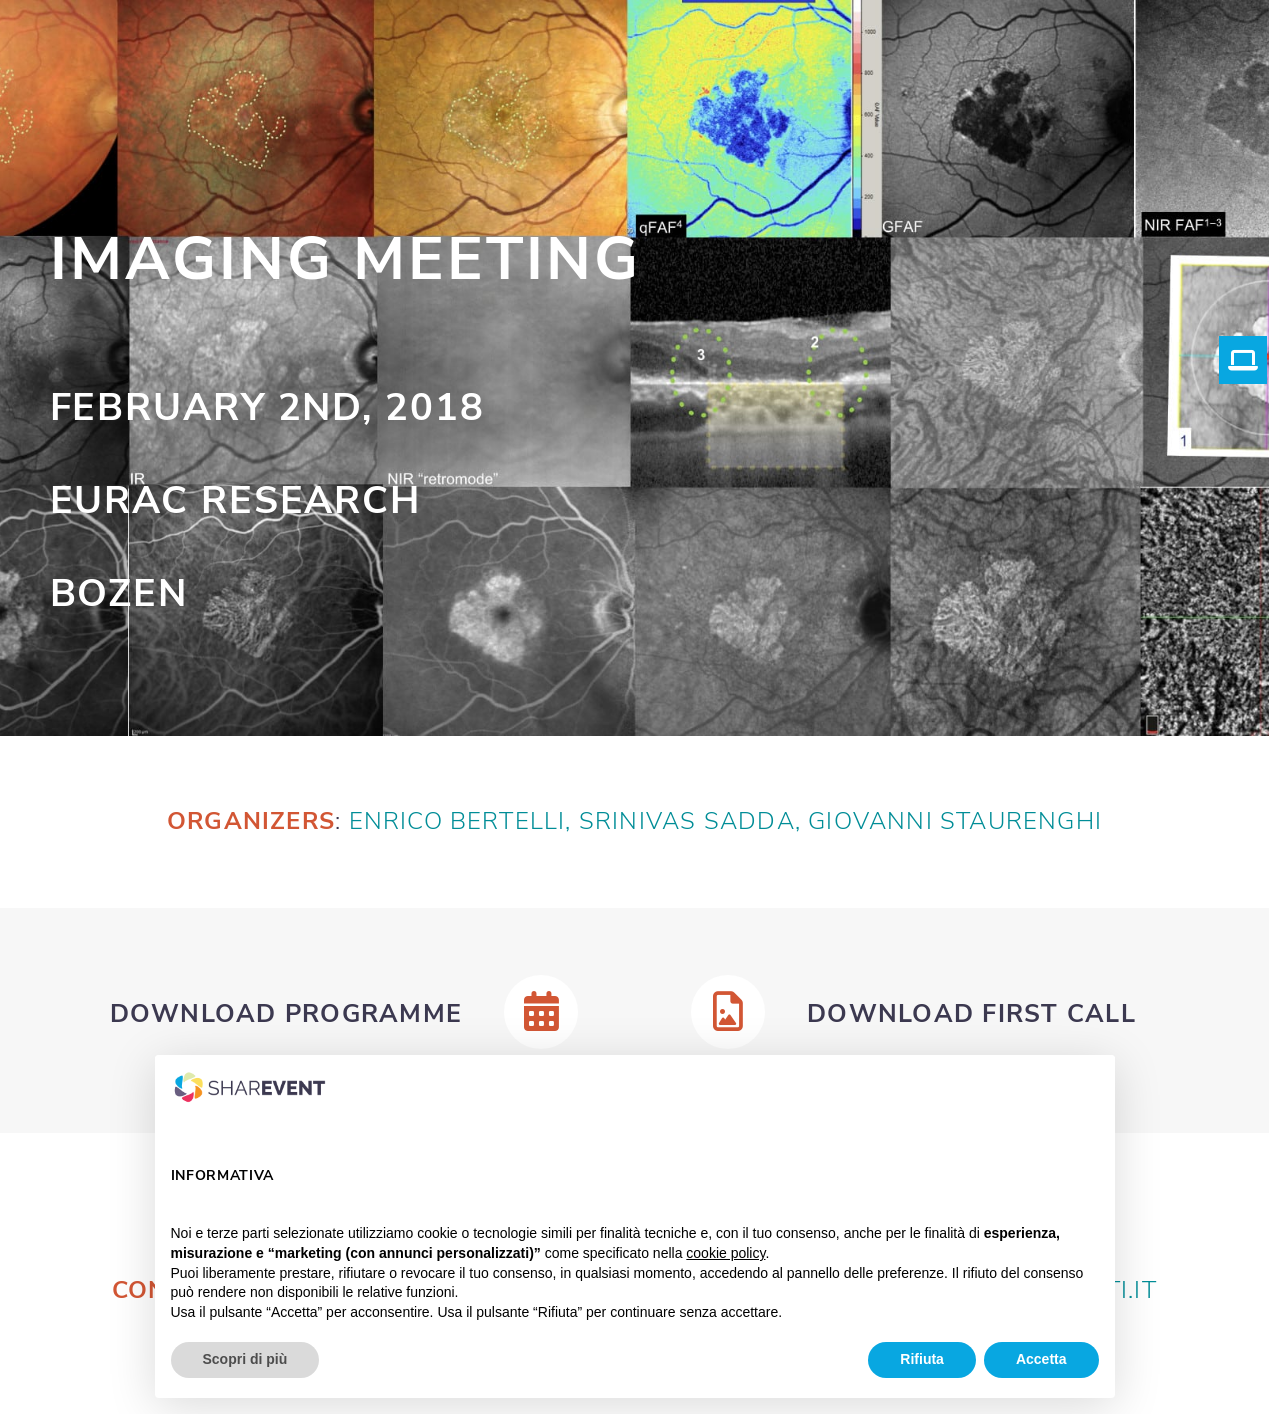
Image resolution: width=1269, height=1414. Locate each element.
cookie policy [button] (725, 1253)
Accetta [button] (1041, 1359)
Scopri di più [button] (245, 1359)
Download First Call (971, 1014)
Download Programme (286, 1014)
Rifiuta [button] (922, 1359)
